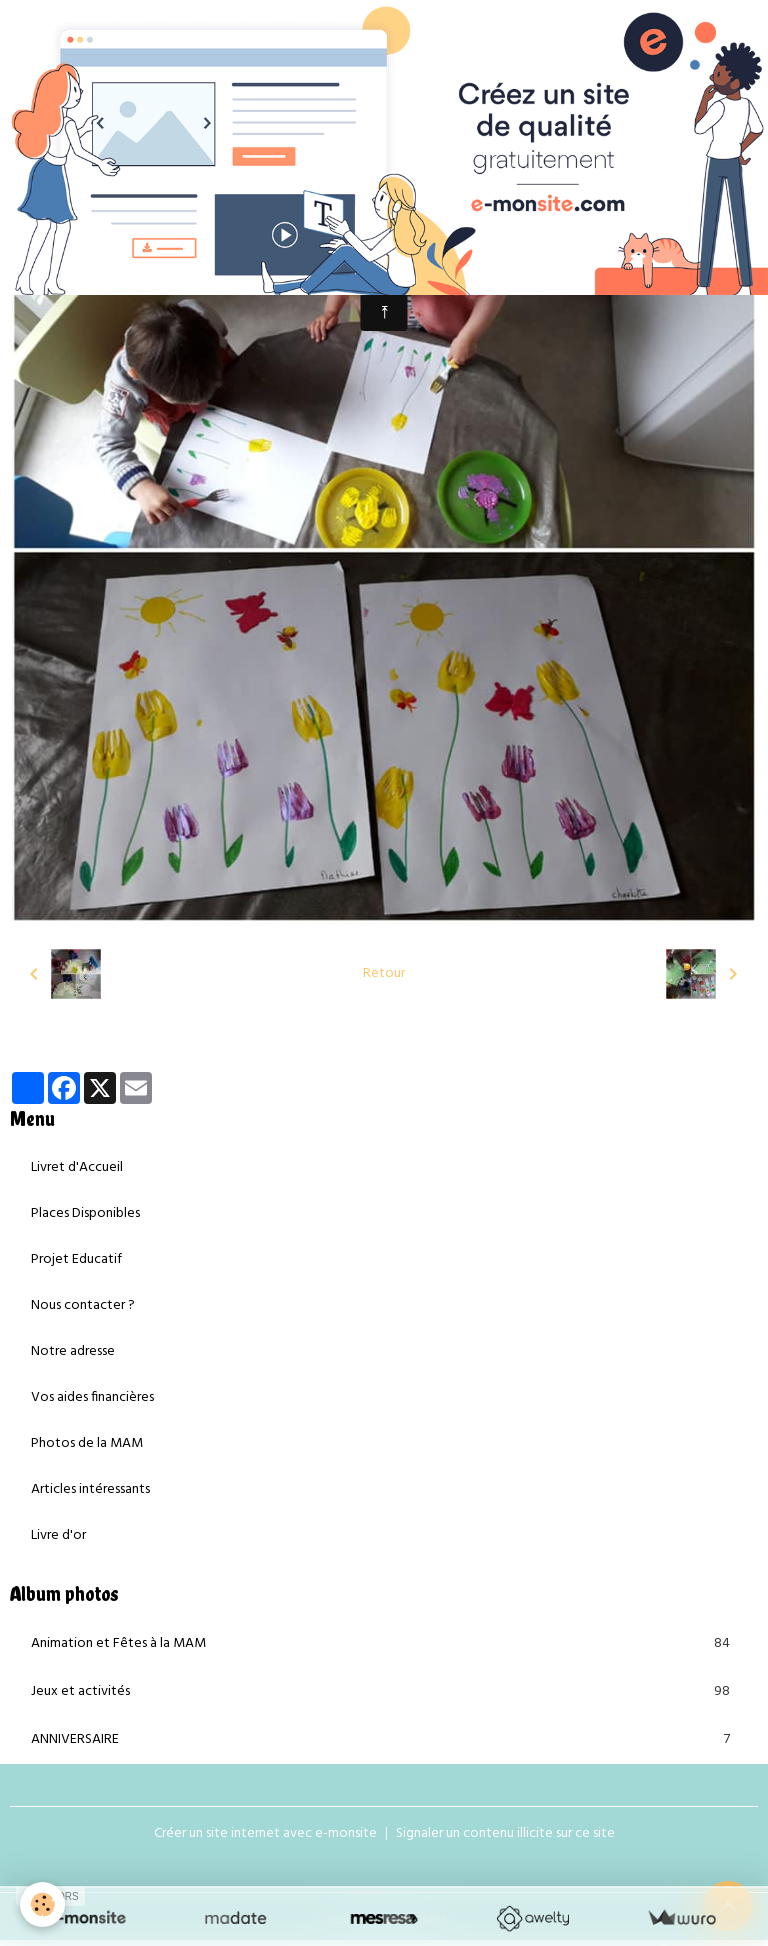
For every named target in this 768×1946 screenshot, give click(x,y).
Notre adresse (73, 1351)
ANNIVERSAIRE (384, 1740)
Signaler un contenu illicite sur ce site (505, 1833)
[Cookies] (42, 1904)
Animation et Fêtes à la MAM (384, 1644)
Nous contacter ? (83, 1305)
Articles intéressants (90, 1489)
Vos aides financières (92, 1397)
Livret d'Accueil (77, 1167)
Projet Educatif (76, 1259)
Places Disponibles (85, 1213)
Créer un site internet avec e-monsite (265, 1833)
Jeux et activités (384, 1692)
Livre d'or (58, 1535)
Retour (384, 973)
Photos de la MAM (87, 1443)
